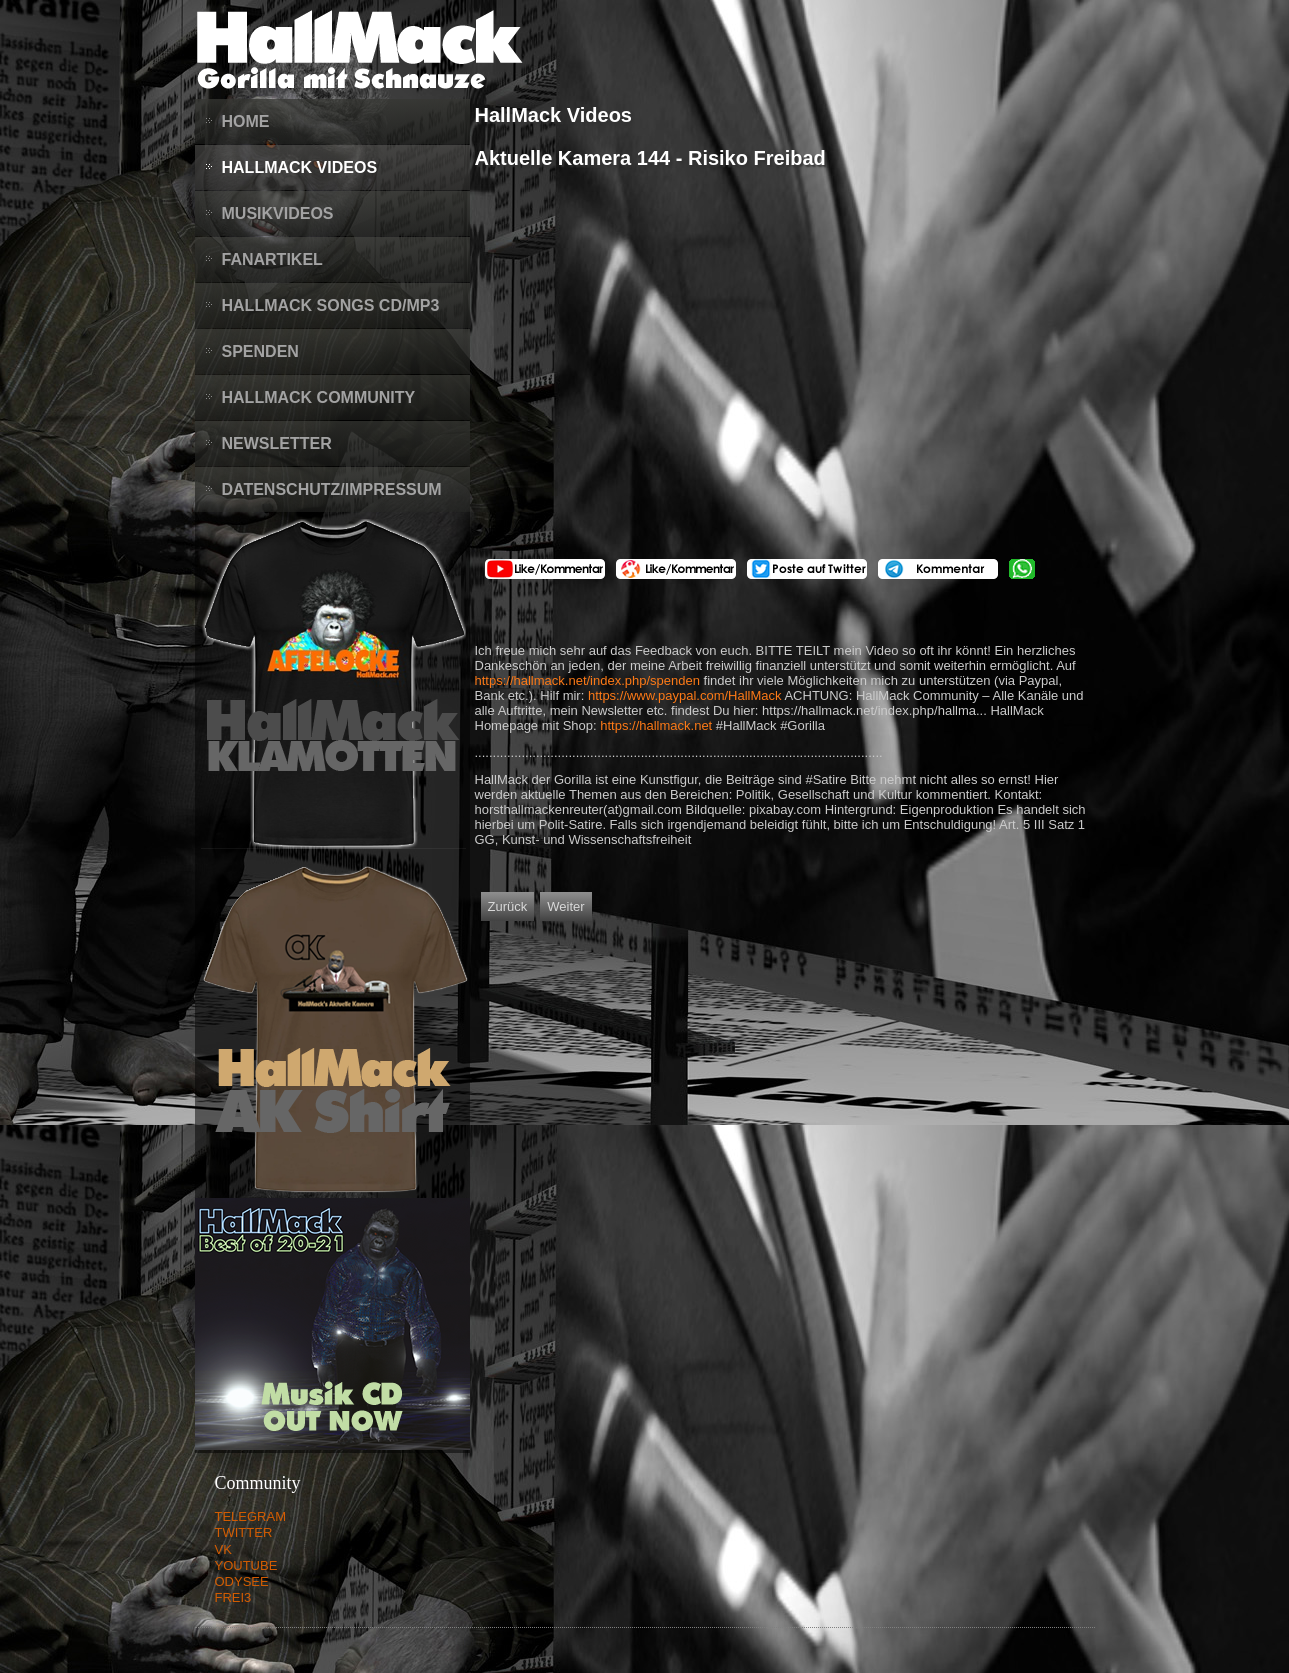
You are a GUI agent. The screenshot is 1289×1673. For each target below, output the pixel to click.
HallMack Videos (300, 167)
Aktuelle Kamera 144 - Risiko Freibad (650, 158)
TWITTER (244, 1532)
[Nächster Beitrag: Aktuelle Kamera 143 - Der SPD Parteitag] (565, 906)
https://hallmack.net (656, 725)
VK (223, 1549)
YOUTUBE (246, 1565)
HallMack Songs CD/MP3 (331, 305)
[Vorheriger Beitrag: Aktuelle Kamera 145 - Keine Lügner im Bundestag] (508, 906)
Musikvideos (278, 213)
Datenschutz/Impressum (332, 489)
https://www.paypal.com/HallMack (685, 695)
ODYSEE (242, 1581)
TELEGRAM (251, 1516)
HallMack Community (319, 397)
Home (246, 121)
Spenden (260, 351)
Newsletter (277, 443)
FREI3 (233, 1597)
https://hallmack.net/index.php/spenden (587, 680)
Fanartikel (272, 259)
